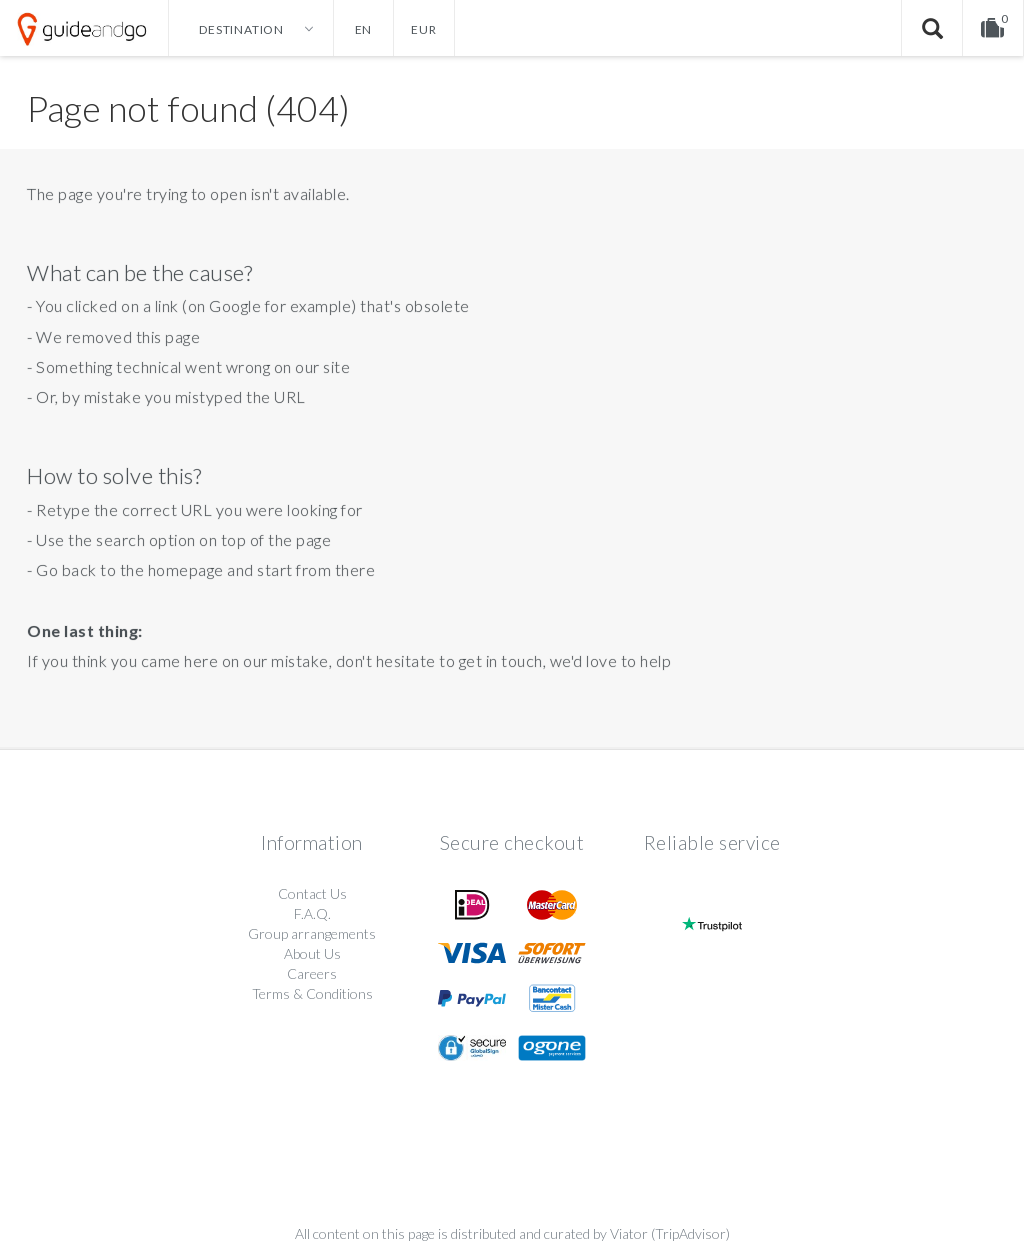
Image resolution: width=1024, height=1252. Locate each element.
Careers (312, 973)
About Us (312, 953)
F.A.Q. (312, 913)
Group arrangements (312, 933)
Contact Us (312, 893)
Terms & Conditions (312, 993)
